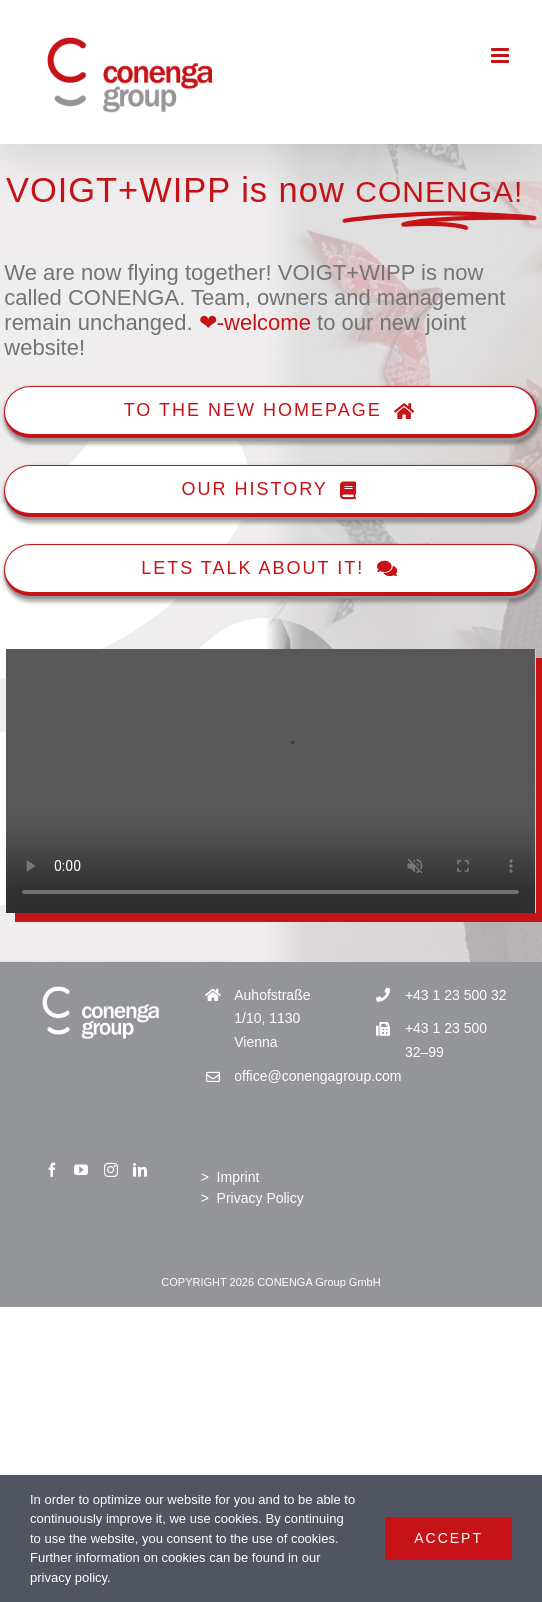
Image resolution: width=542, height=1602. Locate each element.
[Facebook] (52, 1170)
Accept (448, 1538)
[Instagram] (111, 1170)
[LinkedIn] (140, 1170)
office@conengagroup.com (287, 1076)
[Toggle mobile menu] (501, 55)
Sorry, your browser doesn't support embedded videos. (270, 781)
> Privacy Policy (252, 1198)
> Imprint (230, 1177)
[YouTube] (81, 1170)
